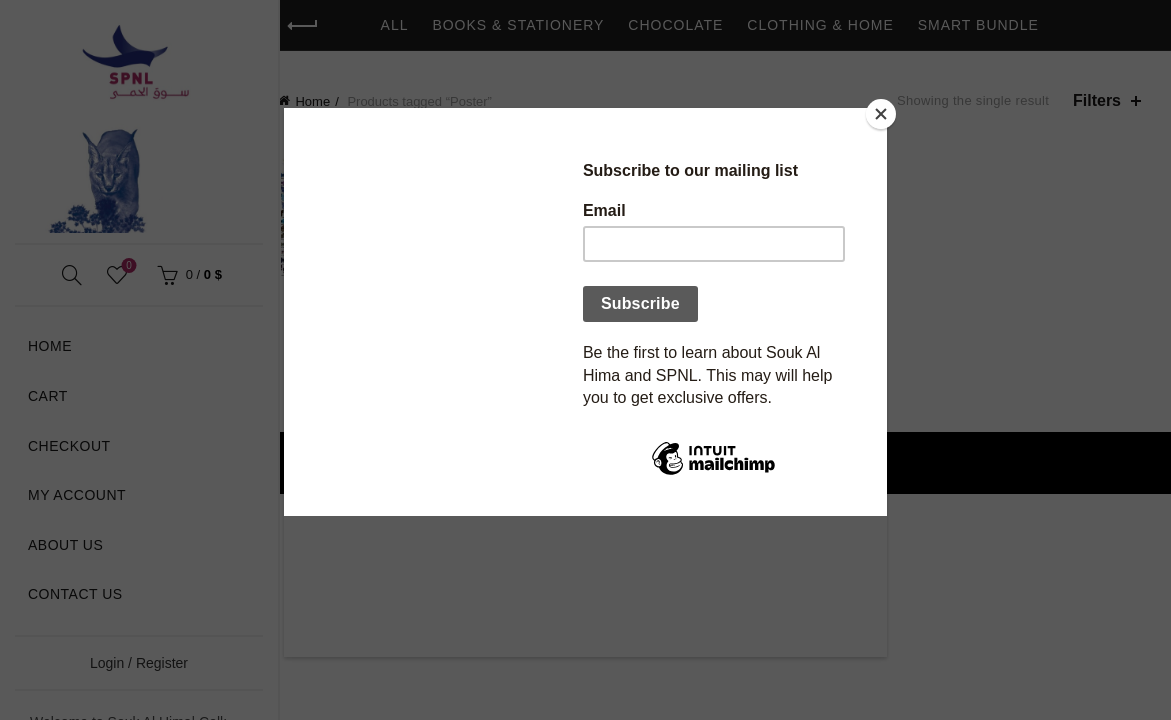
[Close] (882, 113)
